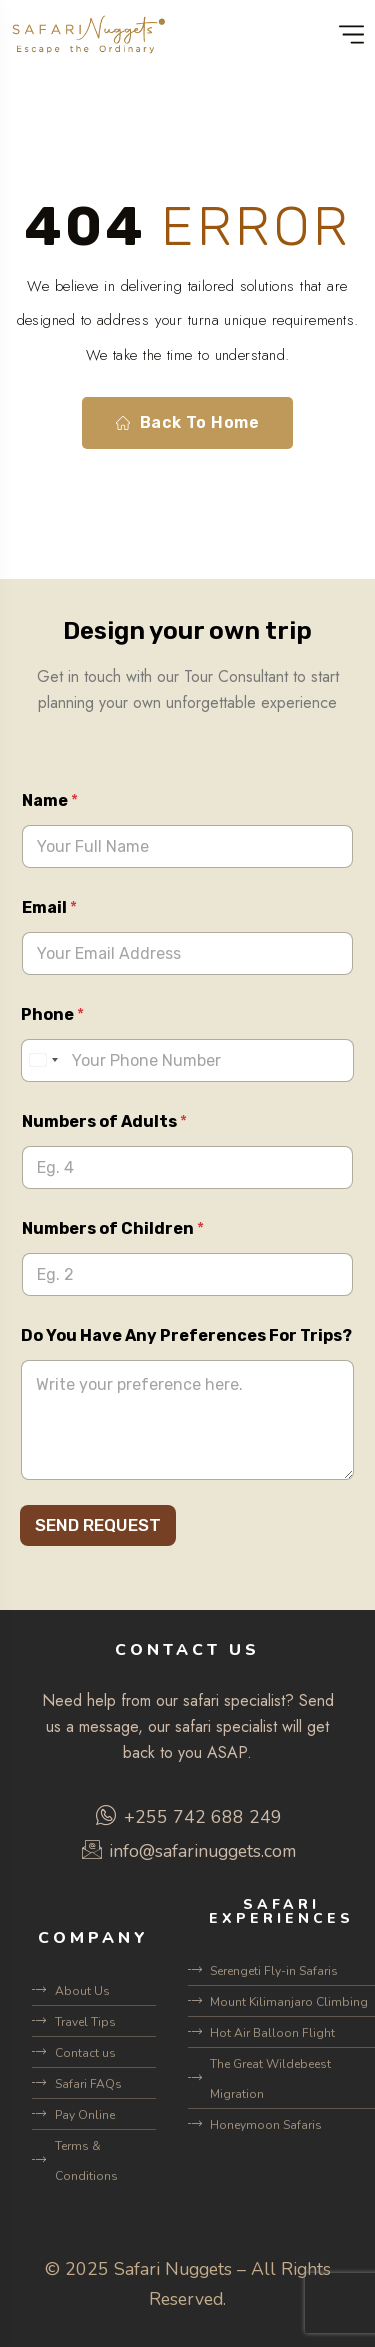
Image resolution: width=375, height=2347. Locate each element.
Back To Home (188, 423)
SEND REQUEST (98, 1525)
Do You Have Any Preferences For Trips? (186, 1335)
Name (50, 800)
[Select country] (43, 1060)
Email (49, 907)
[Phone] (187, 1060)
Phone (52, 1014)
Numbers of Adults (104, 1121)
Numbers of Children (113, 1228)
